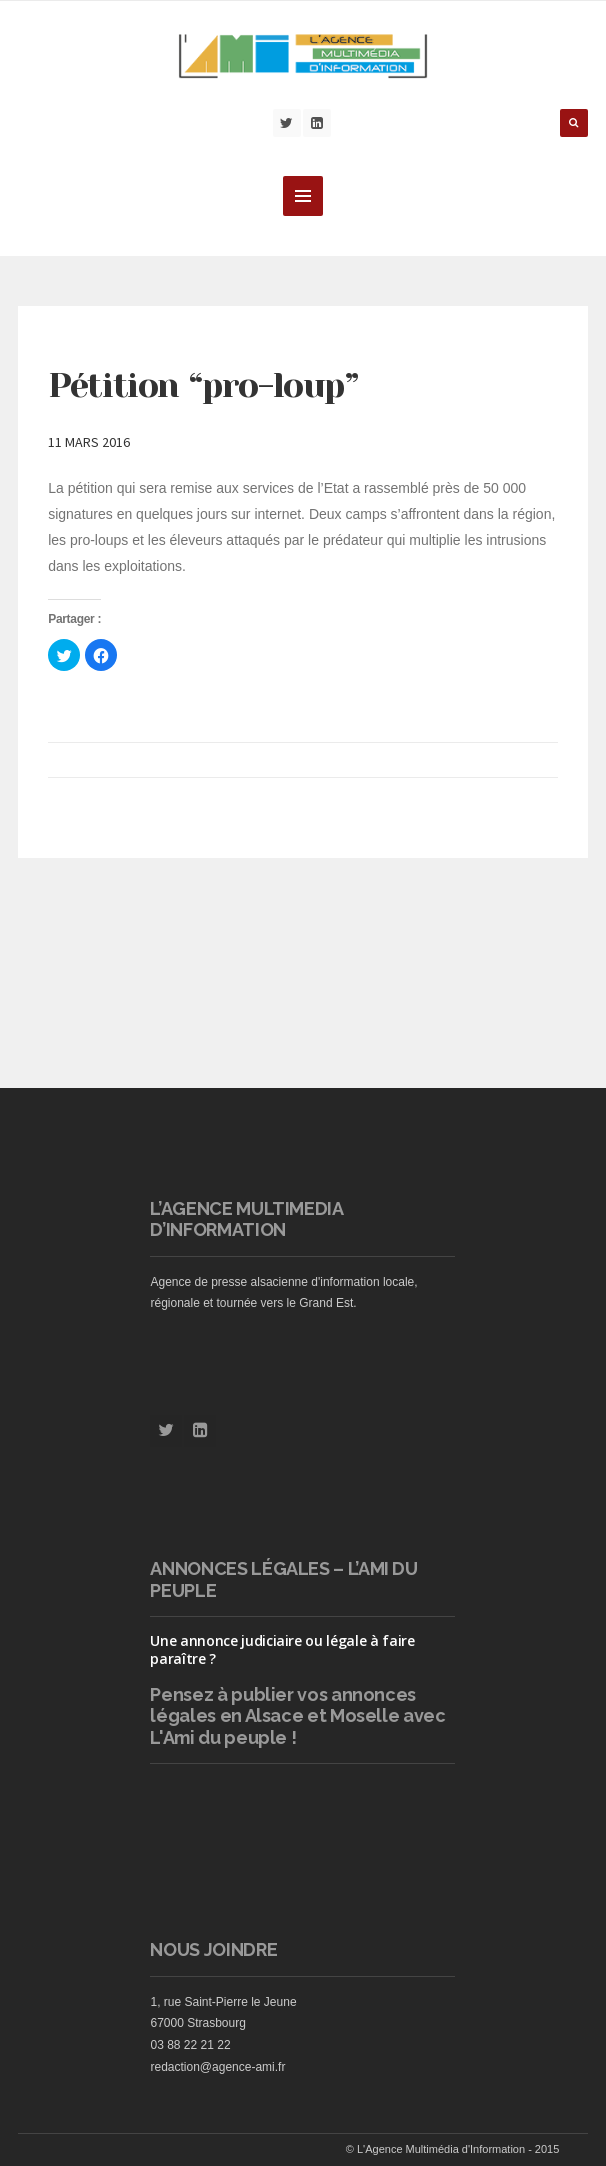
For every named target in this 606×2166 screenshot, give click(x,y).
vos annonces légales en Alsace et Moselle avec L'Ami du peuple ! (297, 1716)
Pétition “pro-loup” (203, 385)
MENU (303, 196)
